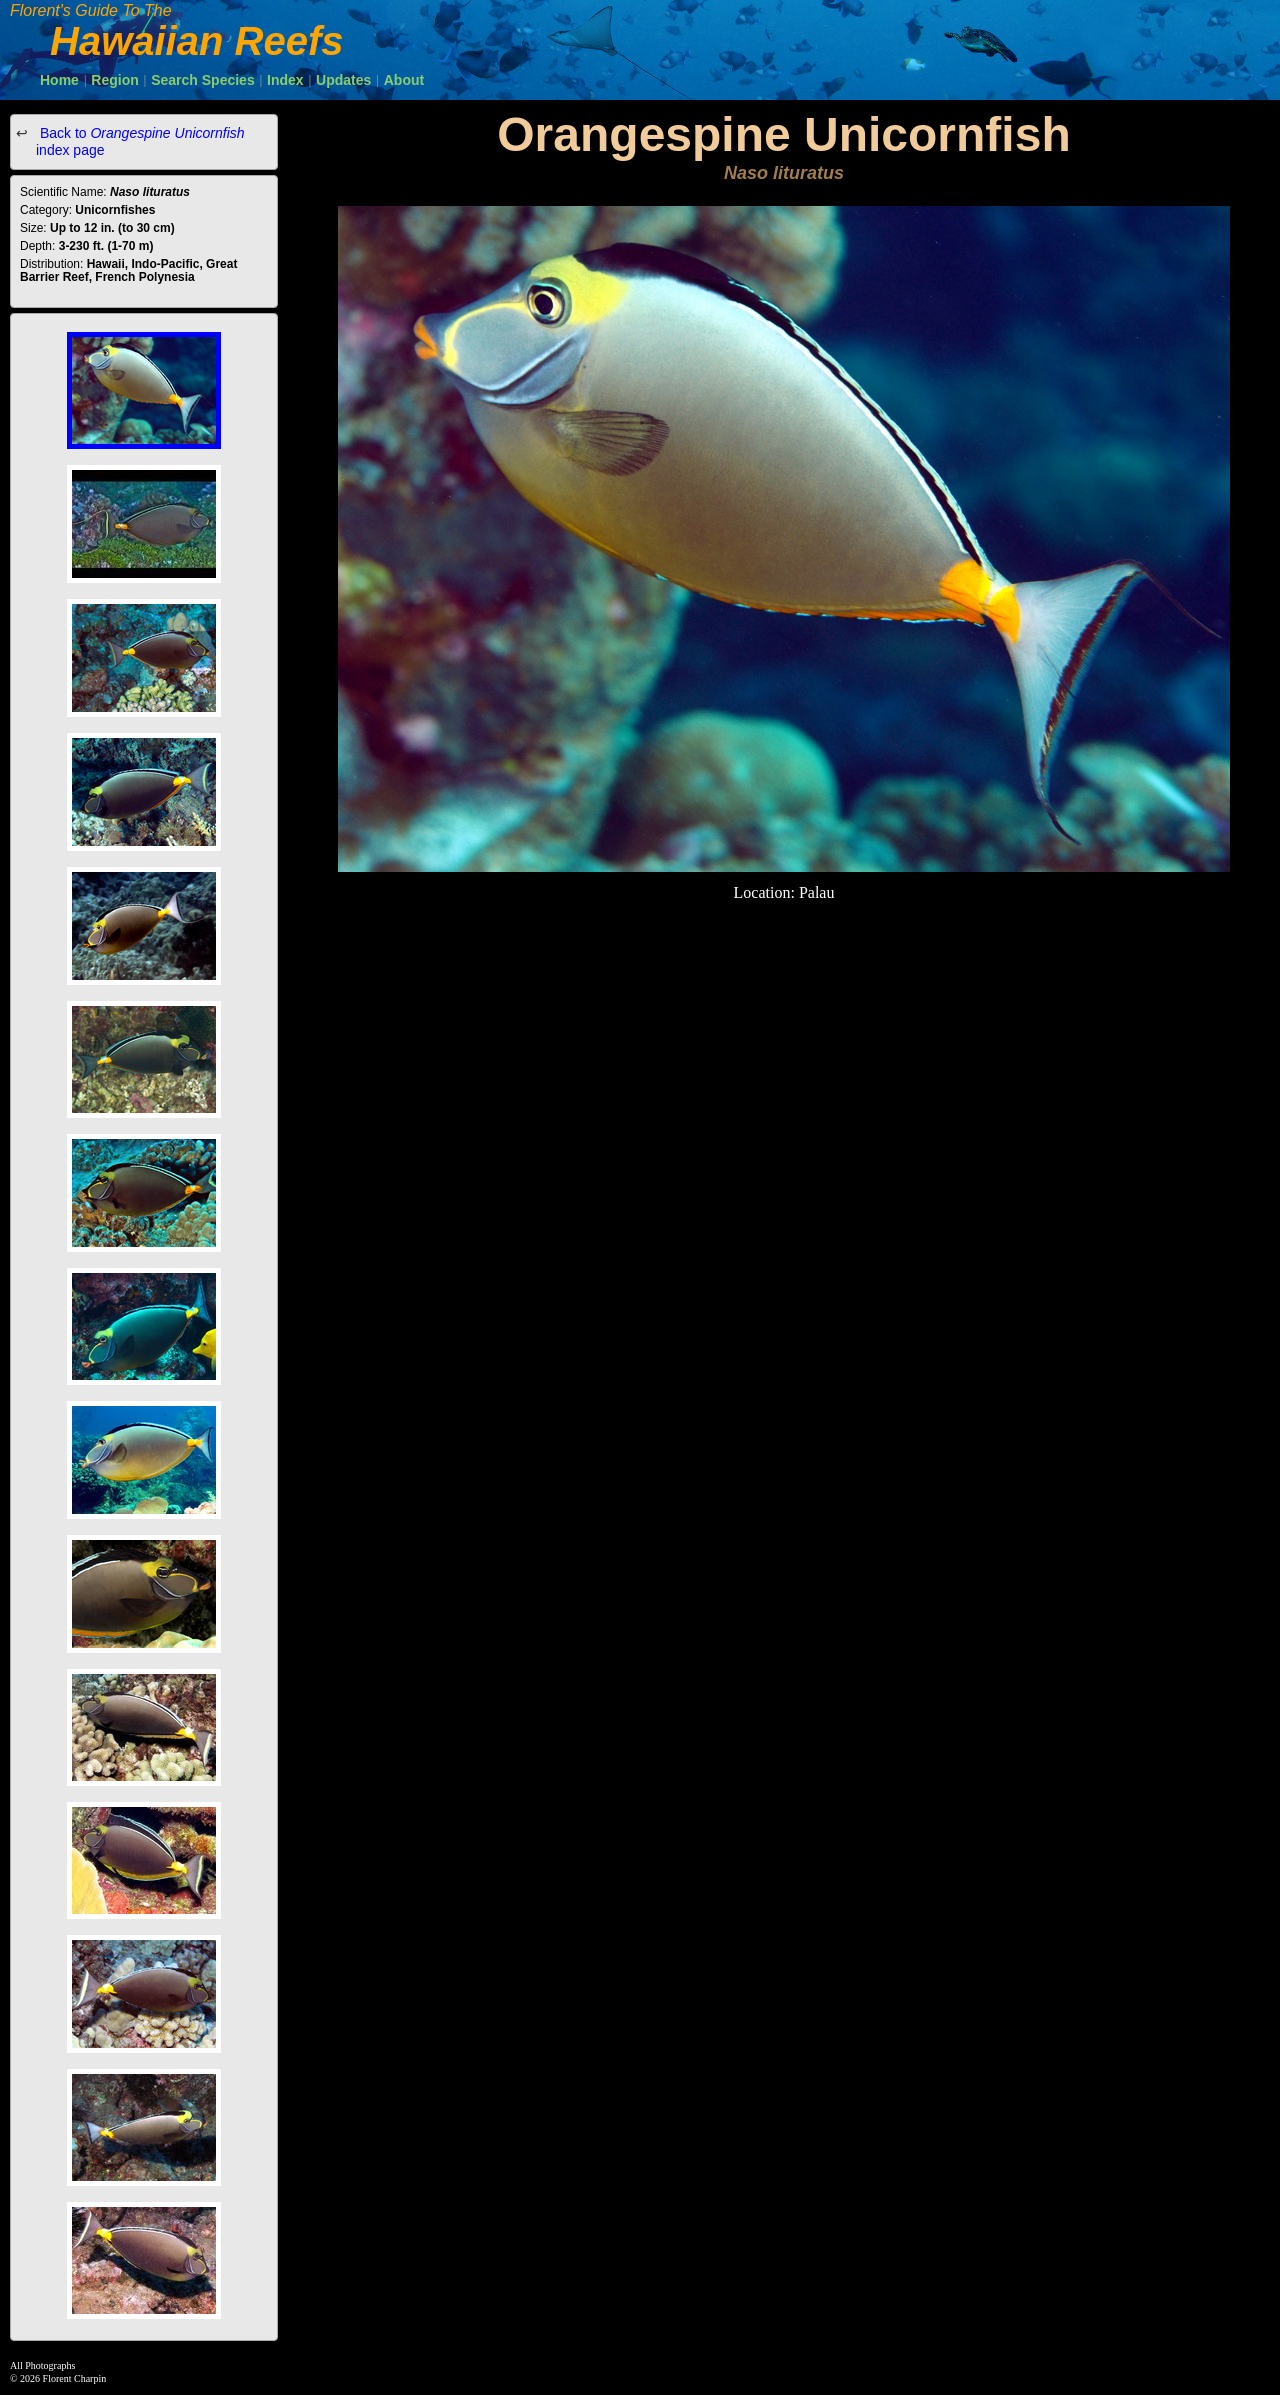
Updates (343, 80)
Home (59, 80)
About (404, 80)
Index (285, 80)
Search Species (203, 80)
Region (114, 80)
